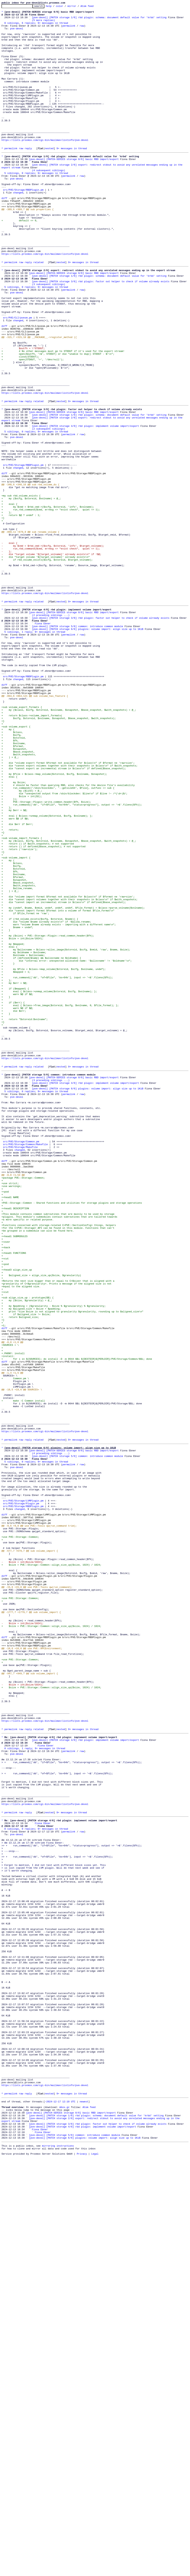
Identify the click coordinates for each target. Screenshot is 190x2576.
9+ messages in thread (71, 177)
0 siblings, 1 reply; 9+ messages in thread (34, 2090)
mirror (77, 7)
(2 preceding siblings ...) (51, 733)
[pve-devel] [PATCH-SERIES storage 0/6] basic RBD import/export (74, 189)
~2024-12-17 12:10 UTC (60, 2511)
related (38, 313)
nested (49, 177)
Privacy (82, 2573)
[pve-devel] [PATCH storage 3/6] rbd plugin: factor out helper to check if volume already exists (100, 334)
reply (28, 177)
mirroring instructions (58, 2563)
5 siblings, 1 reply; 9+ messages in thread (34, 753)
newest (84, 2511)
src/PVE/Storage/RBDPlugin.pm (23, 226)
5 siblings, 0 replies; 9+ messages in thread (36, 206)
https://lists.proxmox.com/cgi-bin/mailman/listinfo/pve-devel (44, 167)
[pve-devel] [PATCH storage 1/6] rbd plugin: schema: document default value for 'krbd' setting (99, 20)
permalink (68, 30)
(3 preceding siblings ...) (51, 1290)
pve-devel (16, 33)
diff (4, 236)
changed (18, 229)
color (65, 7)
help (54, 7)
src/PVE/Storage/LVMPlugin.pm (23, 1793)
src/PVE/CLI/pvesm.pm (17, 378)
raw (82, 30)
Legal (95, 2573)
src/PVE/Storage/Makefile (20, 1370)
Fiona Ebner (43, 743)
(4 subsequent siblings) (48, 202)
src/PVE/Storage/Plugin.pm (21, 1797)
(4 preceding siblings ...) (51, 1737)
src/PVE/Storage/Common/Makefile (25, 1367)
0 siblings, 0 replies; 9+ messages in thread (36, 2185)
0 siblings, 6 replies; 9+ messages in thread (36, 26)
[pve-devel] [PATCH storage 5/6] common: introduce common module (77, 746)
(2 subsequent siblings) (48, 510)
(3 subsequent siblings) (48, 338)
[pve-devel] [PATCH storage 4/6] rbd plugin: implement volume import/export (85, 507)
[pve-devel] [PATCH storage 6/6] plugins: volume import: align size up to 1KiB (87, 750)
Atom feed (92, 7)
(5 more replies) (43, 23)
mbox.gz (64, 2518)
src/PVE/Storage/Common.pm (21, 1363)
